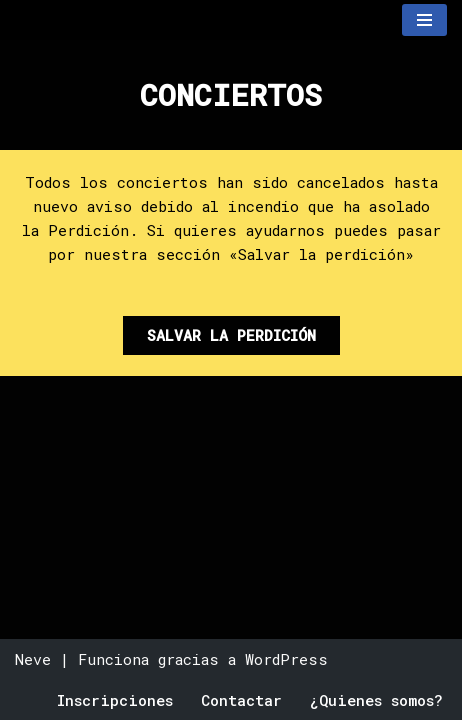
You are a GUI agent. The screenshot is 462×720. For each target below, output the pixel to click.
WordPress (286, 659)
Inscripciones (115, 700)
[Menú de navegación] (424, 20)
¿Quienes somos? (376, 700)
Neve (33, 659)
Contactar (241, 700)
